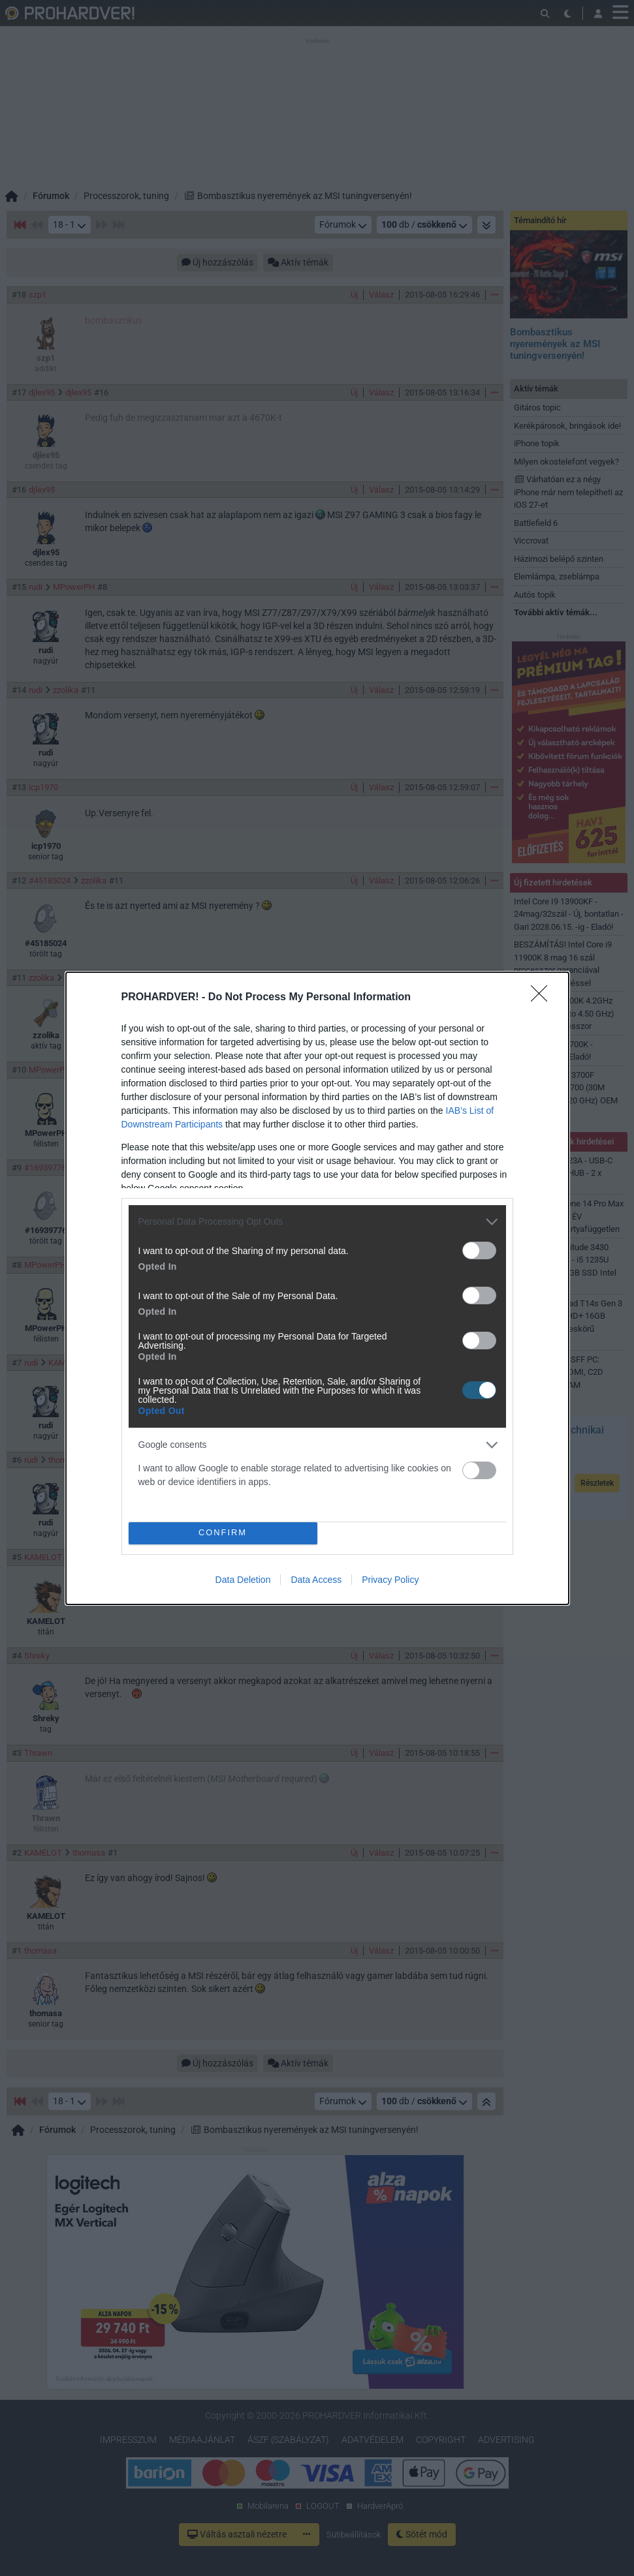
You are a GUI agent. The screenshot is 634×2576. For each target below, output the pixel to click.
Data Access (316, 1579)
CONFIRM (222, 1532)
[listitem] (317, 1222)
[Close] (543, 997)
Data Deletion (243, 1579)
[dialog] (317, 1288)
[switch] (479, 1250)
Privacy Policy (390, 1579)
